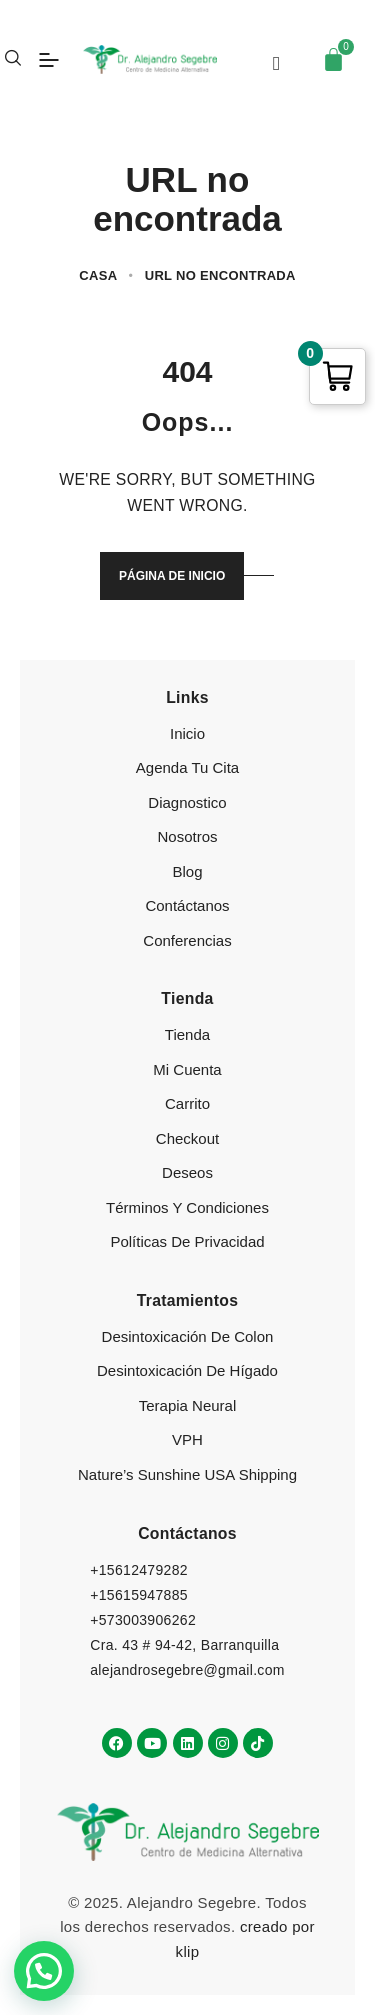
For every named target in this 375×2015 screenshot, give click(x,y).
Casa (98, 275)
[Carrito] (333, 59)
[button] (44, 1971)
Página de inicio (172, 576)
